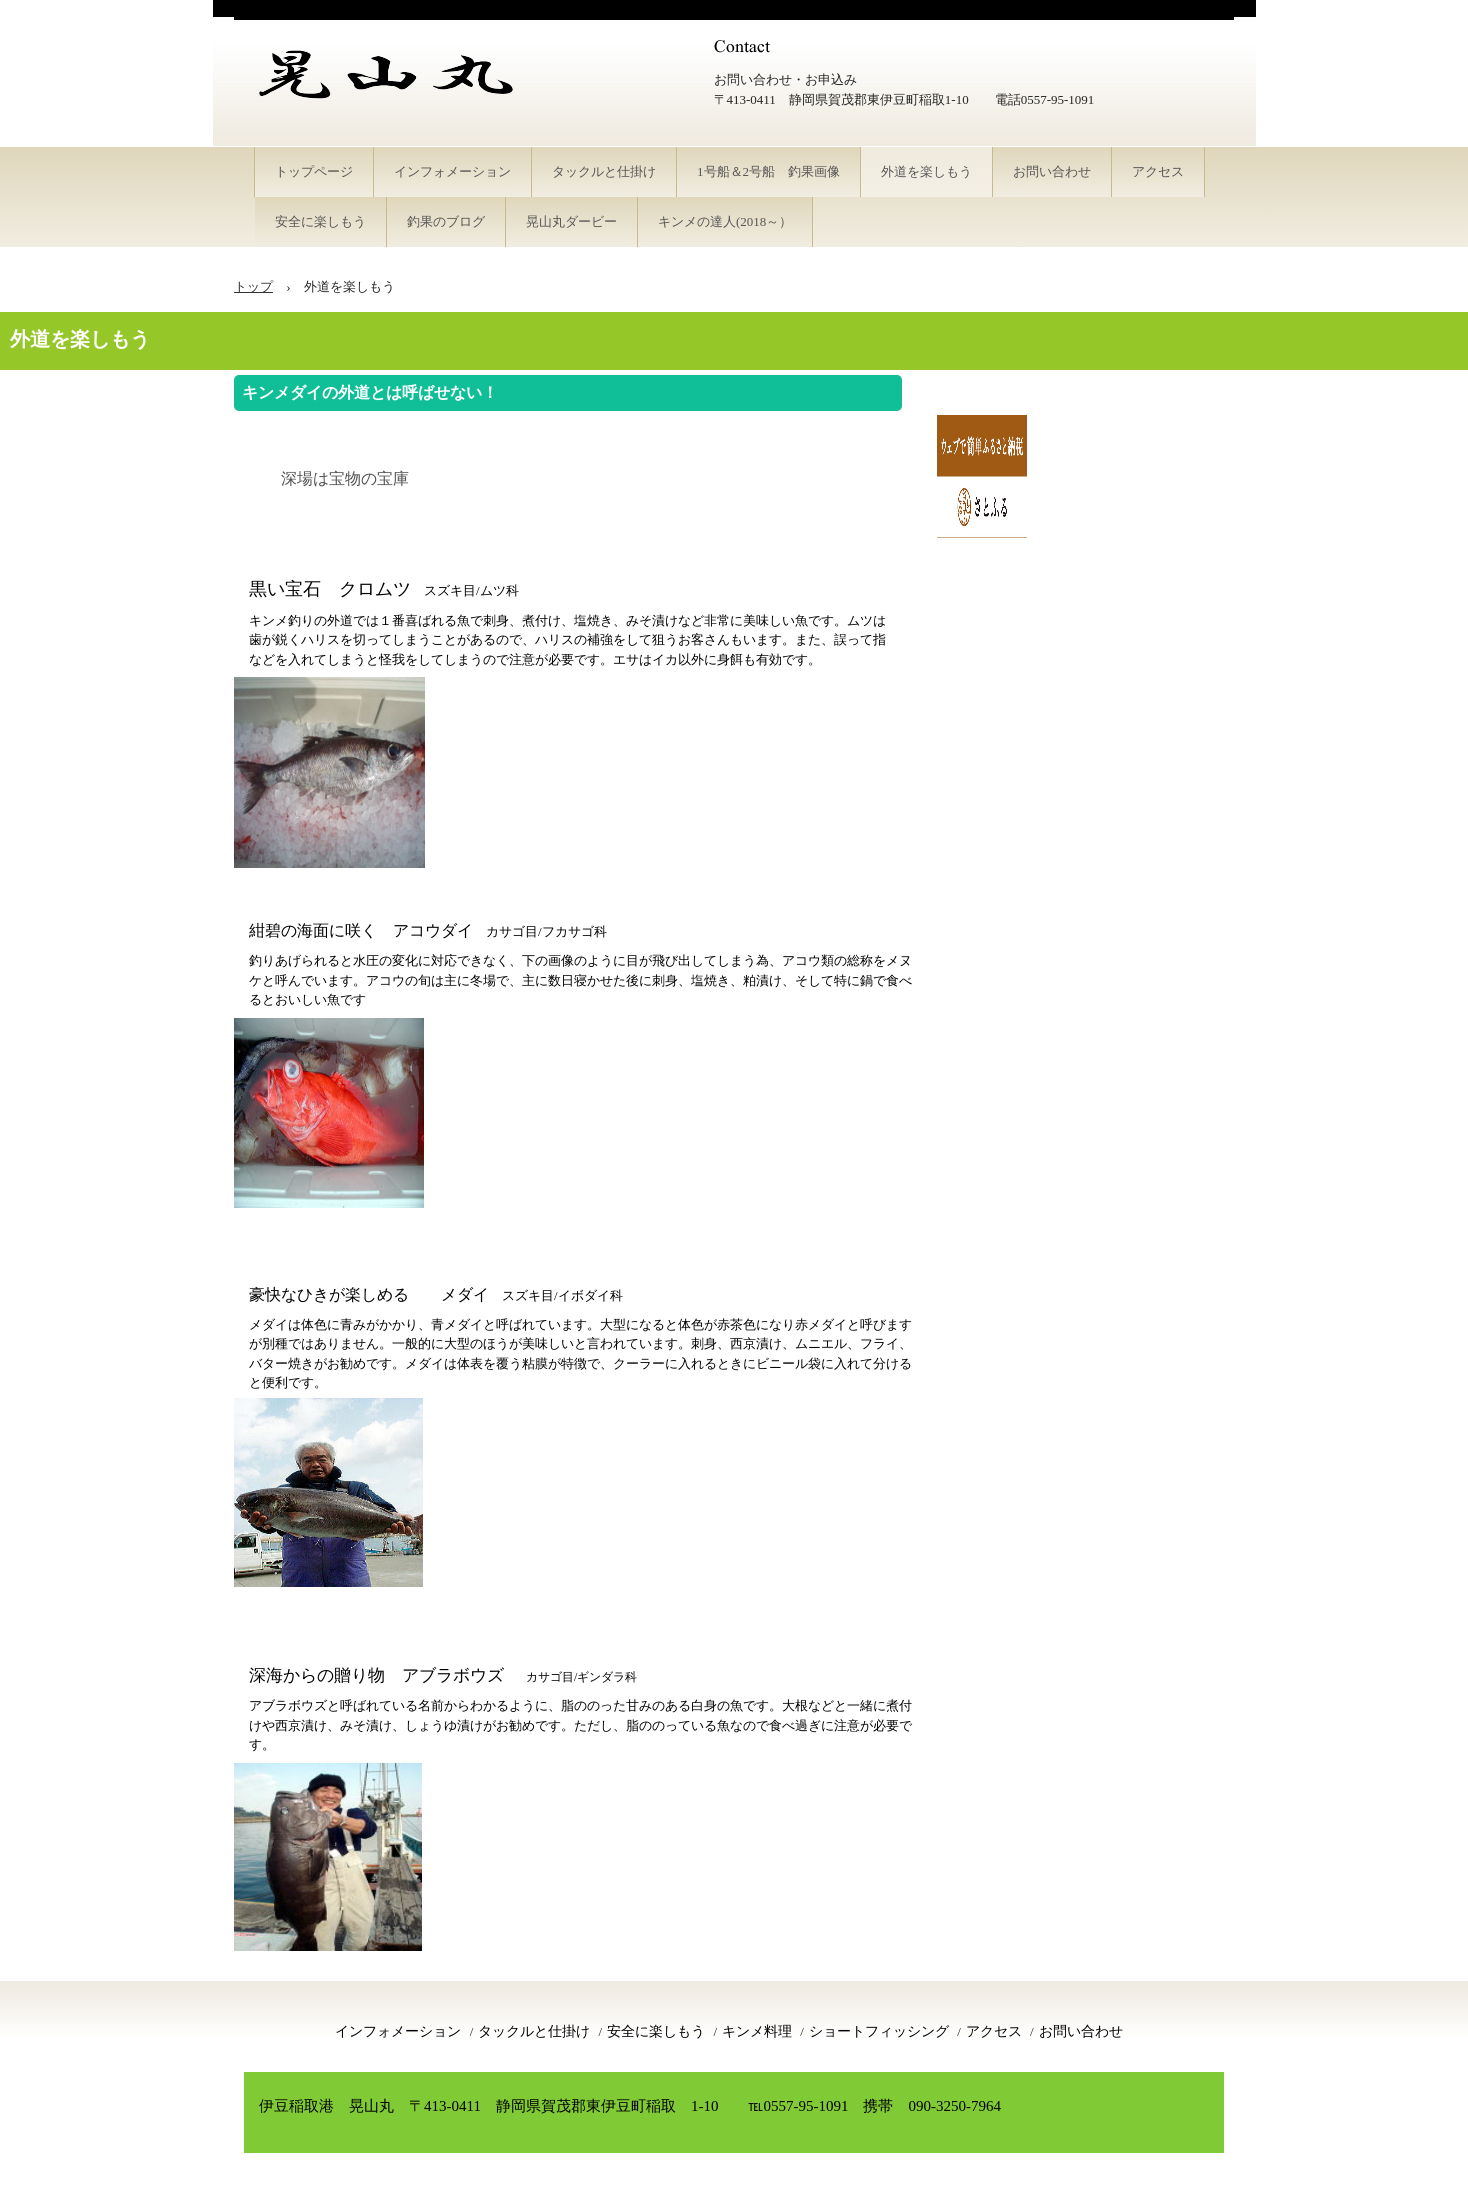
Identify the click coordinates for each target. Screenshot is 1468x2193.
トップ (253, 286)
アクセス (1158, 171)
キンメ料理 (757, 2031)
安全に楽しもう (320, 221)
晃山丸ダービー (571, 221)
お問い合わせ (1052, 171)
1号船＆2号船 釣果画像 (768, 171)
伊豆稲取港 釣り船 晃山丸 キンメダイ (404, 99)
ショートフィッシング (879, 2031)
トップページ (314, 171)
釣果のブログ (446, 221)
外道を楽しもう (926, 171)
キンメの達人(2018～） (725, 221)
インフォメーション (452, 171)
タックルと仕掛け (604, 171)
